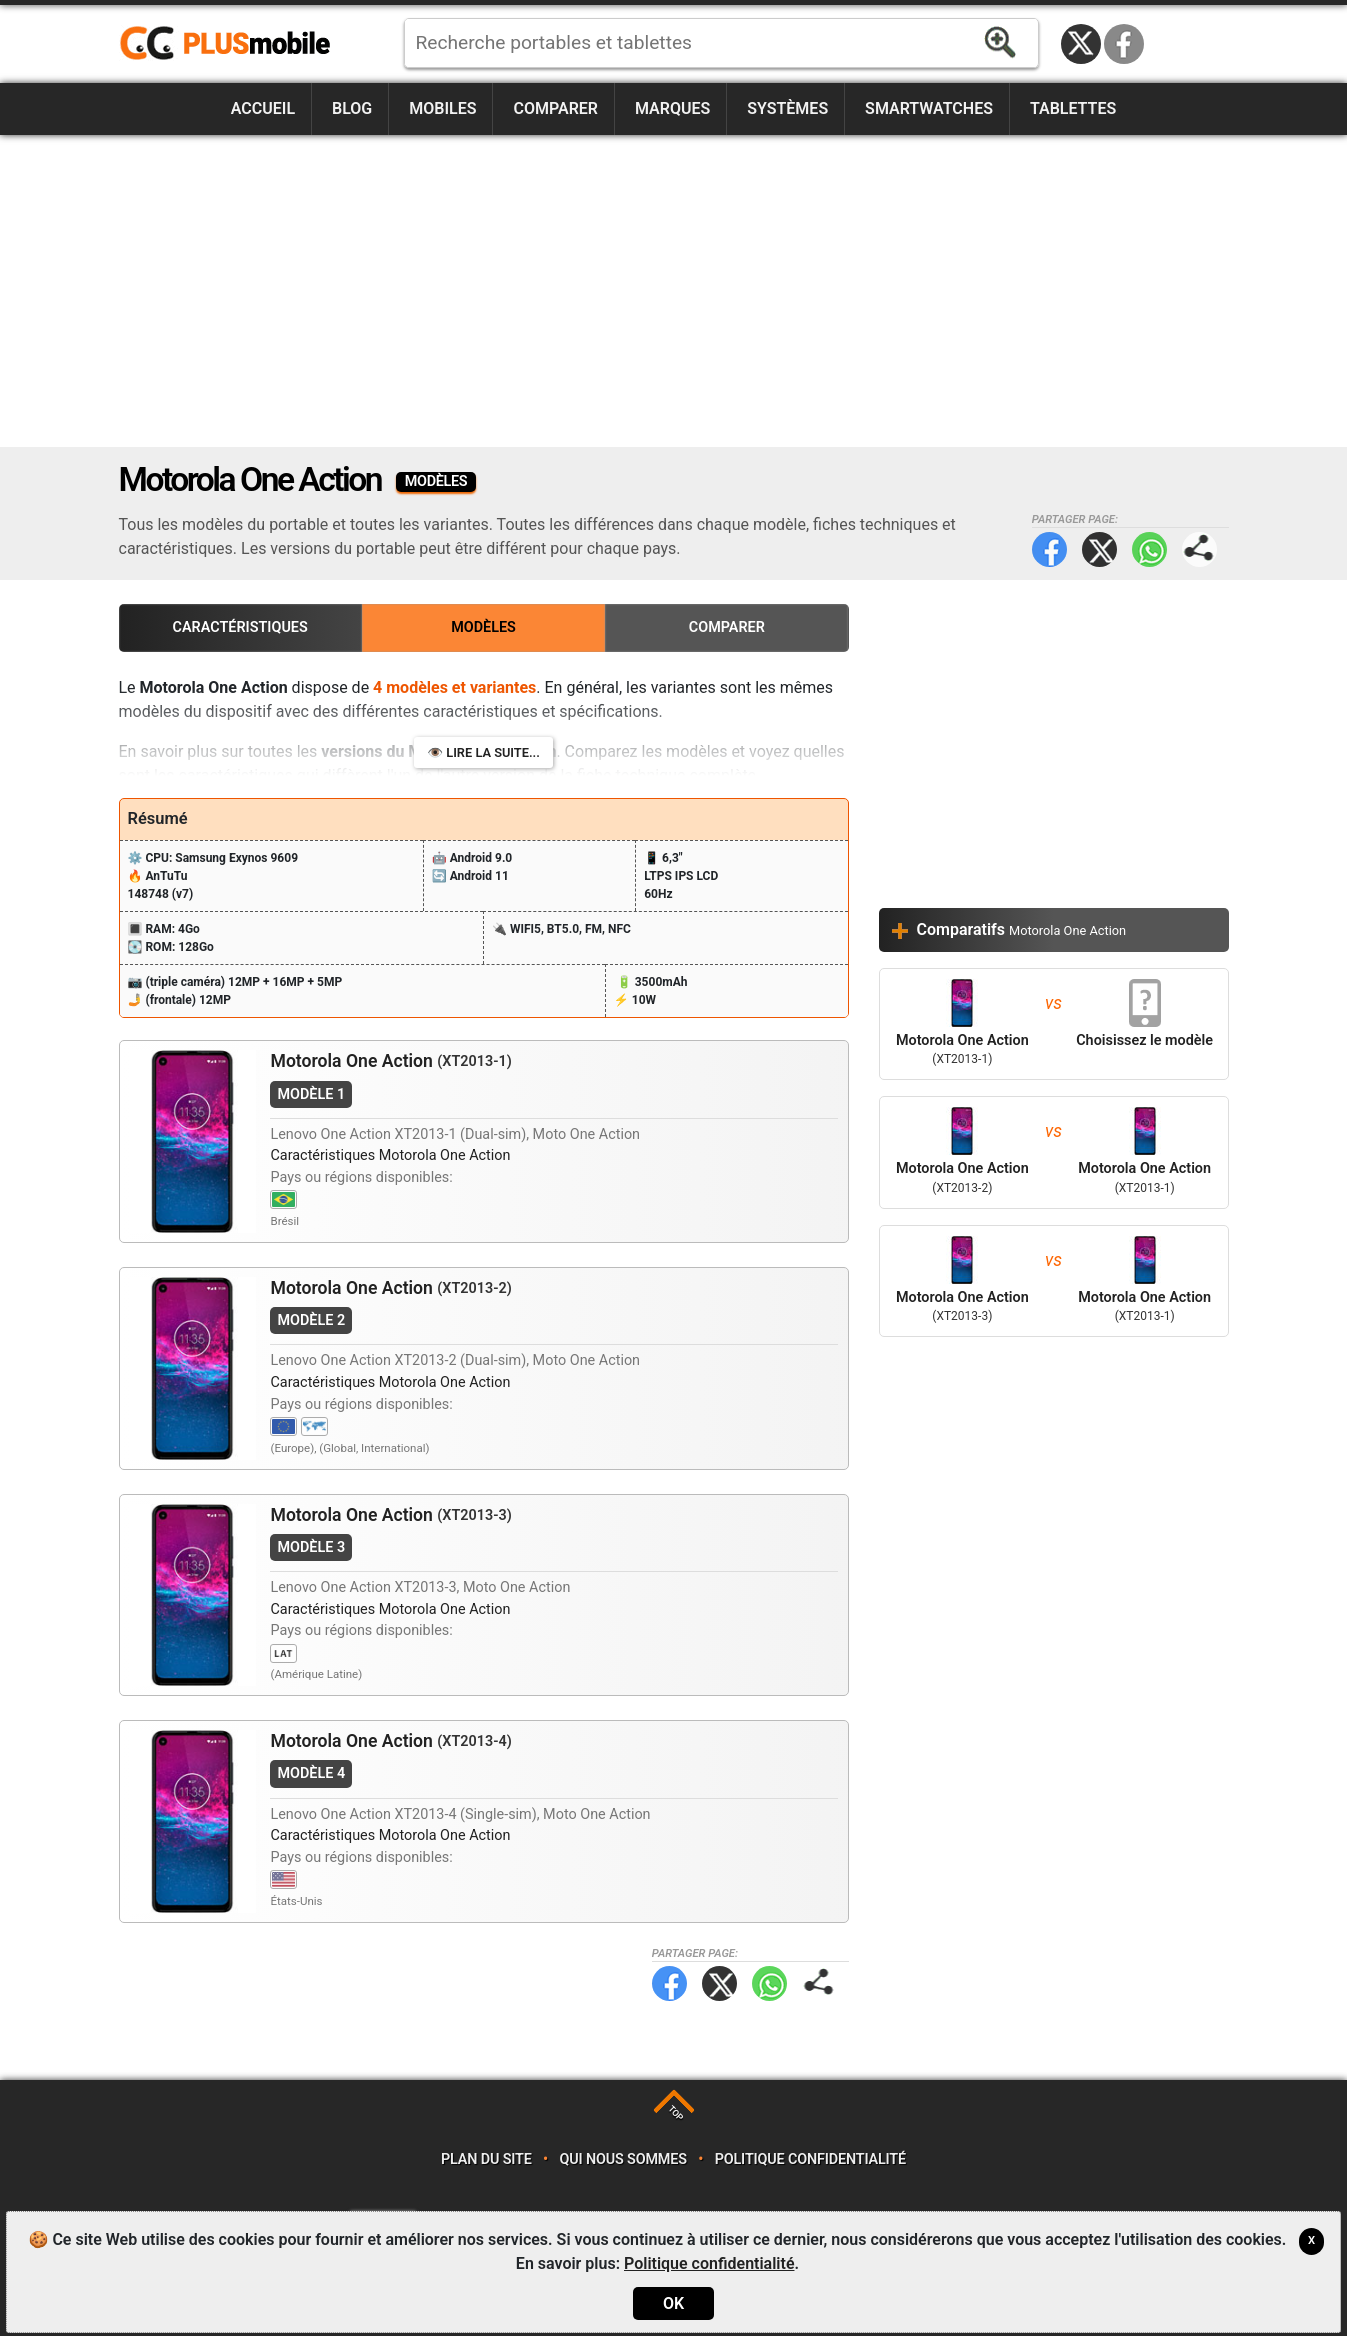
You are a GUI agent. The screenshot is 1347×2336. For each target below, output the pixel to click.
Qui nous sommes (622, 2159)
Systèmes (787, 108)
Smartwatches (929, 108)
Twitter (1099, 549)
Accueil (263, 108)
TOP (675, 2112)
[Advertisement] (674, 291)
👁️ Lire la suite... (483, 752)
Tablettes (1073, 108)
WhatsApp (1149, 549)
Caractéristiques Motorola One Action (390, 1155)
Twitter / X (1081, 44)
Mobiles (442, 108)
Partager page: (1199, 549)
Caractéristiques (240, 627)
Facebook (1124, 44)
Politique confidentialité (810, 2159)
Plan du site (486, 2159)
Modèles (483, 627)
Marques (672, 108)
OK (673, 2303)
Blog (352, 108)
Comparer (555, 108)
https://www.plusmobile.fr (232, 44)
